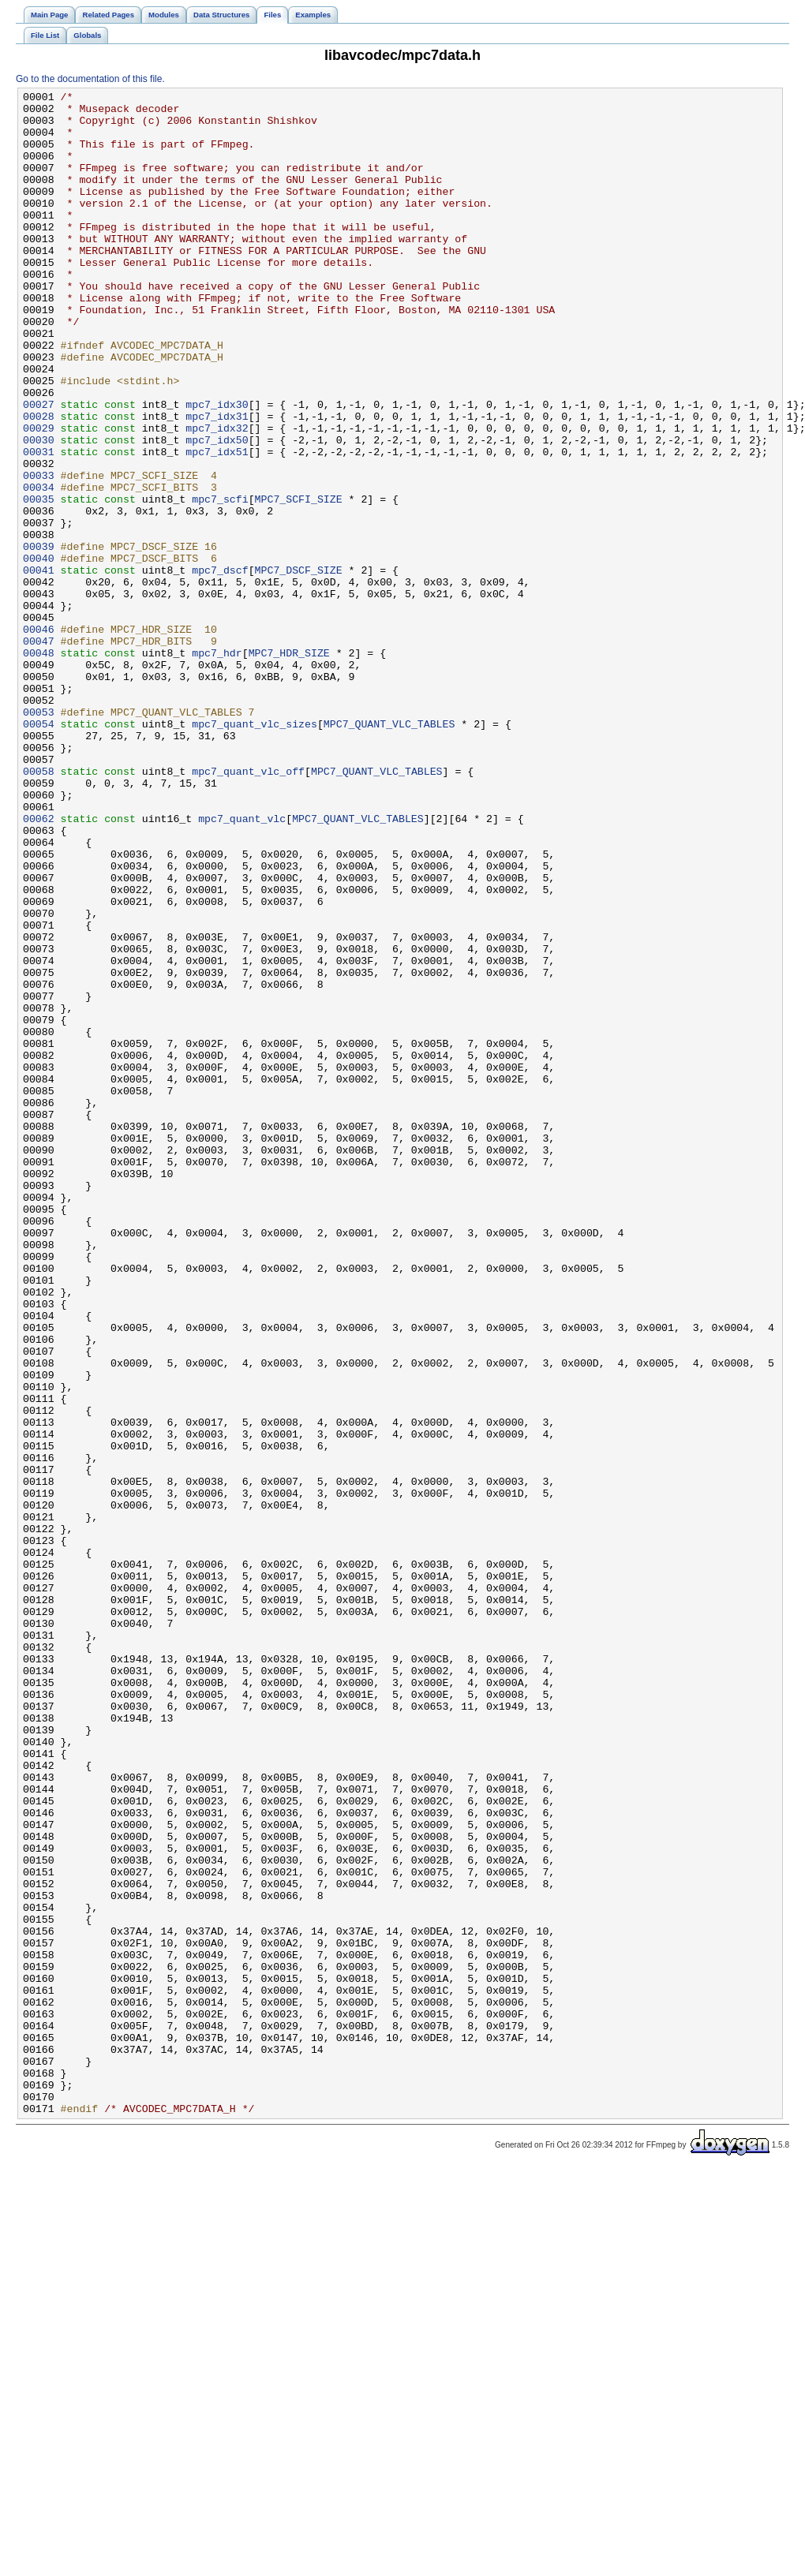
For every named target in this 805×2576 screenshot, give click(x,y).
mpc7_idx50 (216, 510)
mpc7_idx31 (216, 482)
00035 (38, 581)
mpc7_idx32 (216, 496)
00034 (38, 567)
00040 (38, 652)
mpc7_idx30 (216, 468)
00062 (38, 965)
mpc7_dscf (220, 667)
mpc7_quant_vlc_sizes (254, 851)
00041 (38, 667)
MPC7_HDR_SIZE (289, 766)
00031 (38, 525)
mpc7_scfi (220, 581)
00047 (38, 752)
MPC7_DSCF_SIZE (299, 667)
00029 (38, 496)
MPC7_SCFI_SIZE (299, 581)
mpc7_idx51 (216, 525)
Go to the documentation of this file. (90, 78)
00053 (38, 837)
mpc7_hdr (217, 766)
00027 (38, 468)
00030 (38, 510)
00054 (38, 851)
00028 (38, 482)
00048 (38, 766)
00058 (38, 908)
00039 (38, 638)
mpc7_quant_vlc (242, 965)
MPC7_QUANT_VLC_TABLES (389, 851)
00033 (38, 553)
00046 (38, 738)
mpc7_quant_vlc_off (248, 908)
